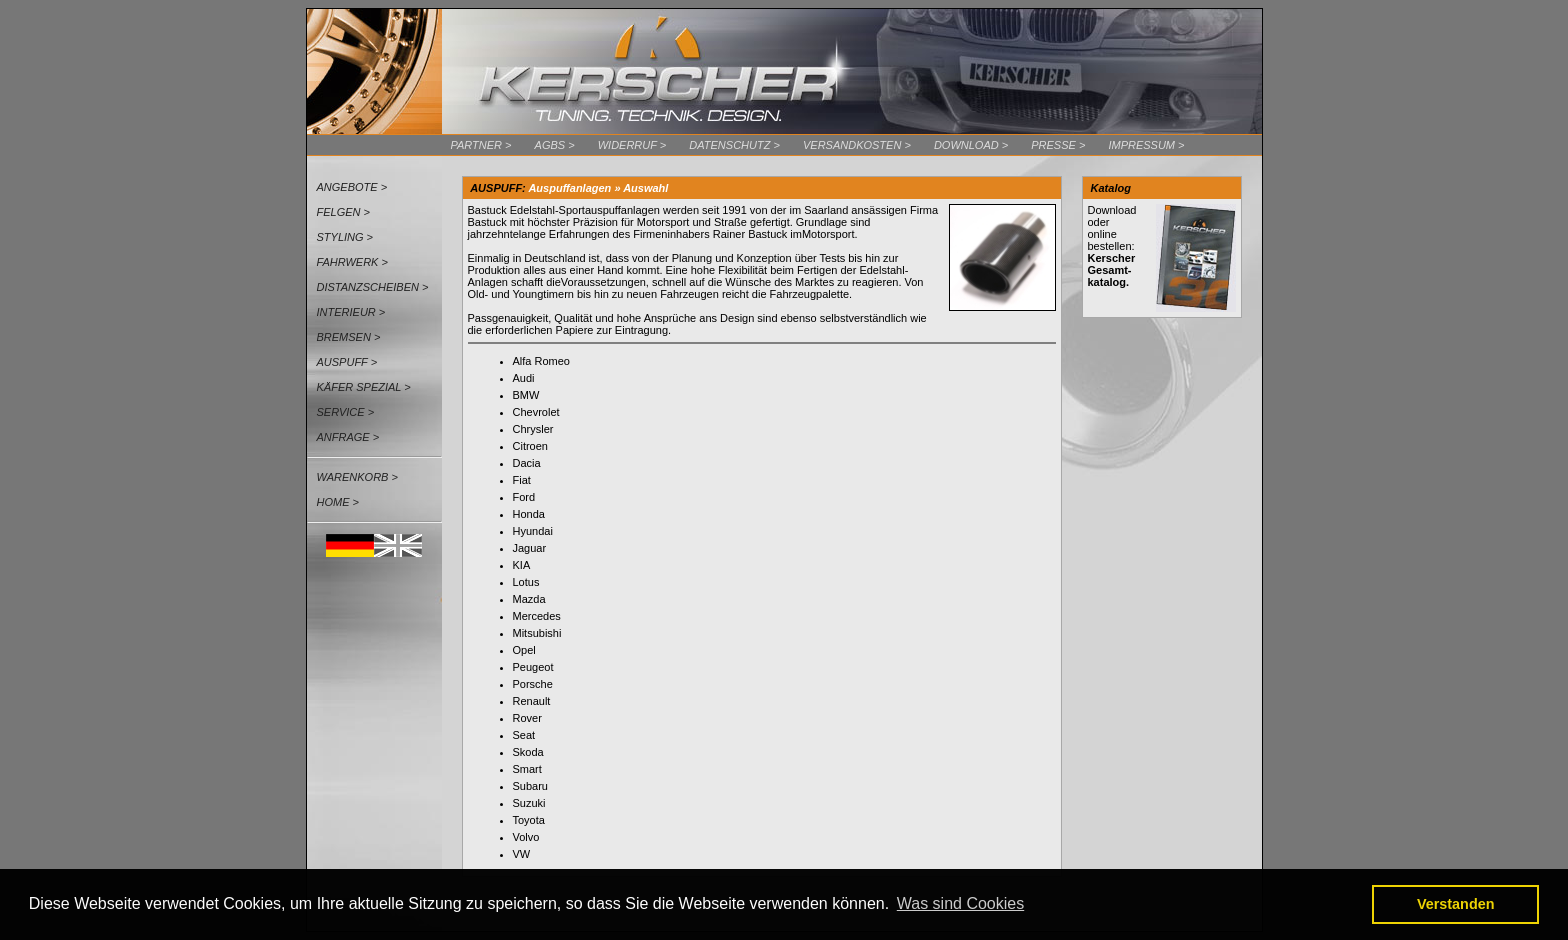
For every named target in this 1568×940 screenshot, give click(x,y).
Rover (527, 718)
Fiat (522, 480)
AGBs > (555, 145)
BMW (526, 395)
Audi (524, 378)
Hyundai (533, 531)
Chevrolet (536, 412)
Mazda (529, 599)
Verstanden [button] (1456, 904)
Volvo (526, 837)
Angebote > (352, 187)
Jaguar (530, 548)
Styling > (345, 237)
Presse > (1058, 145)
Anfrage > (348, 437)
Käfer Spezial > (364, 387)
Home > (338, 502)
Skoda (528, 752)
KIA (522, 565)
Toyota (529, 820)
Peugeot (533, 667)
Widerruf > (632, 145)
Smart (527, 769)
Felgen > (344, 212)
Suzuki (529, 803)
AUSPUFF (496, 188)
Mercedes (537, 616)
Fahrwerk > (352, 262)
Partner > (481, 145)
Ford (524, 497)
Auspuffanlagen (569, 188)
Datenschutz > (734, 145)
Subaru (530, 786)
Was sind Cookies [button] (960, 903)
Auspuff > (347, 362)
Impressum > (1146, 145)
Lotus (526, 582)
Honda (529, 514)
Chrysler (533, 429)
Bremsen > (349, 337)
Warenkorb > (357, 477)
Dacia (527, 463)
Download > (971, 145)
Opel (524, 650)
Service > (346, 412)
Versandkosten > (857, 145)
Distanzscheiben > (373, 287)
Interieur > (351, 312)
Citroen (530, 446)
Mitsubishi (537, 633)
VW (522, 854)
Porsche (533, 684)
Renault (532, 701)
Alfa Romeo (541, 361)
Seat (524, 735)
